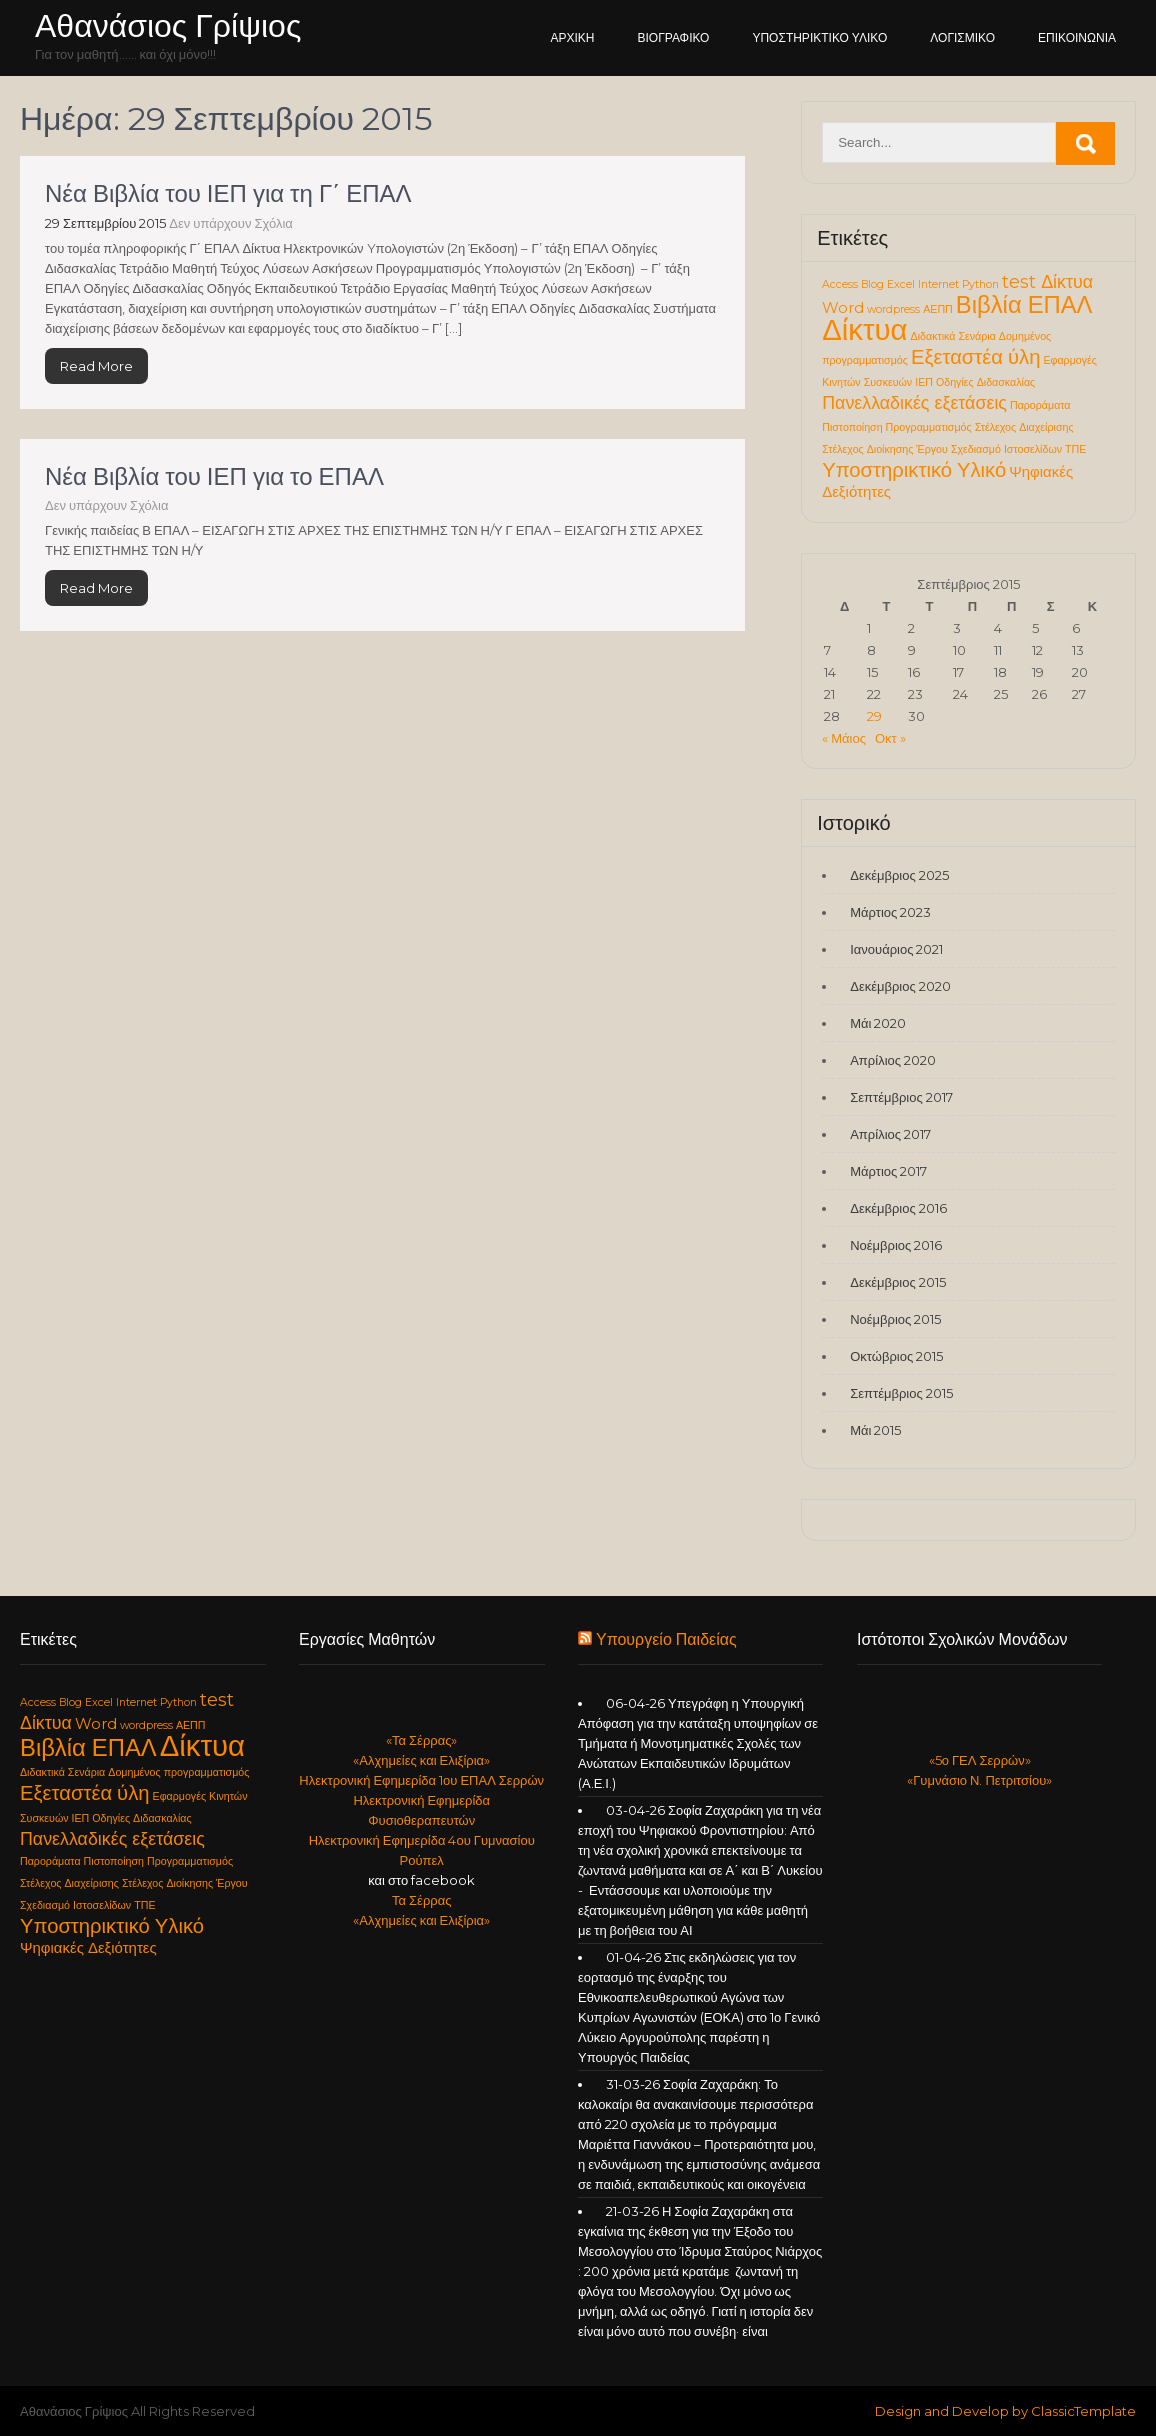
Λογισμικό (962, 37)
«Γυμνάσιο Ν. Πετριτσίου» (979, 1780)
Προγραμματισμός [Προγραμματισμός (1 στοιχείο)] (929, 427)
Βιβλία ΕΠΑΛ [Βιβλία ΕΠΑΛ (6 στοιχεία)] (1024, 304)
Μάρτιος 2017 (888, 1171)
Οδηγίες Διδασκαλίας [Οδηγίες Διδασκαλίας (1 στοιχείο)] (985, 382)
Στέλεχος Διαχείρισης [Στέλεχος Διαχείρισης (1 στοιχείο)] (1024, 427)
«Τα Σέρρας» (421, 1740)
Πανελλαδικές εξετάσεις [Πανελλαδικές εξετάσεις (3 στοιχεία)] (914, 402)
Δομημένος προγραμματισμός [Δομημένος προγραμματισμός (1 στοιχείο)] (178, 1772)
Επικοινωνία (1077, 37)
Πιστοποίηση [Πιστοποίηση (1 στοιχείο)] (852, 427)
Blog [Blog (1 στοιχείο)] (872, 284)
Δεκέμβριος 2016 (898, 1208)
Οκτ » (890, 738)
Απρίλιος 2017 (890, 1134)
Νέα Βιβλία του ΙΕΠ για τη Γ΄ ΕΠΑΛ (228, 193)
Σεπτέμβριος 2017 (901, 1097)
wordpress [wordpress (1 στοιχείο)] (893, 309)
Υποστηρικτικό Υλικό (819, 37)
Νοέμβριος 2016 (896, 1245)
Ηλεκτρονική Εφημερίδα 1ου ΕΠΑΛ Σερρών (421, 1780)
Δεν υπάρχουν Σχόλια (231, 223)
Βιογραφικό (674, 37)
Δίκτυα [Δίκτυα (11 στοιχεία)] (864, 329)
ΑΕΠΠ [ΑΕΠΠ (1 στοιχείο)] (938, 309)
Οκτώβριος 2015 (896, 1356)
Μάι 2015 (875, 1430)
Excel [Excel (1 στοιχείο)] (901, 284)
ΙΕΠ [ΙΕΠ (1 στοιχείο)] (924, 382)
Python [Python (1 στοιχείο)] (980, 284)
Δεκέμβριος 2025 (899, 875)
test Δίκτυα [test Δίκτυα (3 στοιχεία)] (1047, 281)
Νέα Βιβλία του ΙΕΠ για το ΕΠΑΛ (214, 476)
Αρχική (573, 37)
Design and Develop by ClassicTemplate (1005, 2411)
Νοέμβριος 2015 (895, 1319)
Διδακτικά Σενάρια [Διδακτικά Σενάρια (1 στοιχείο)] (953, 336)
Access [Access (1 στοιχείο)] (840, 284)
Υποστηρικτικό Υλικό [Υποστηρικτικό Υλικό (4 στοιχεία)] (914, 469)
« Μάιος (844, 738)
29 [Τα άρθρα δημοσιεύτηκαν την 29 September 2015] (874, 716)
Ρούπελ (422, 1860)
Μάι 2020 (878, 1023)
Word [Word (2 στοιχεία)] (843, 308)
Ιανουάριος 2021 (896, 949)
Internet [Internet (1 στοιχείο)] (938, 284)
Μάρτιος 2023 (890, 912)
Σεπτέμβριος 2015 (901, 1393)
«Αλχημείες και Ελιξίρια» (421, 1760)
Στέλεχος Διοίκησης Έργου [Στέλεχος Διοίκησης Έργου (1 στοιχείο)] (885, 449)
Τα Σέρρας (421, 1900)
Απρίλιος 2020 (893, 1060)
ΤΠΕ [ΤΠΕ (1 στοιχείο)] (1075, 449)
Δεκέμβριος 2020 (900, 986)
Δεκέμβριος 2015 (898, 1282)
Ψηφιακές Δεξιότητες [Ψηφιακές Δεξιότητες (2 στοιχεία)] (88, 1948)
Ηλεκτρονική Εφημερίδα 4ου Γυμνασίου (422, 1840)
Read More (96, 366)
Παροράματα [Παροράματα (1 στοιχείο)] (1040, 405)
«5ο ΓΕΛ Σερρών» (980, 1760)
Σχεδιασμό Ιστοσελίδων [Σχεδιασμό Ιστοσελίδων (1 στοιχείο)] (1006, 449)
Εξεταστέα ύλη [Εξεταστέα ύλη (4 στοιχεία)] (976, 356)
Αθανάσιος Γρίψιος (168, 25)
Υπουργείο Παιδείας (666, 1639)
